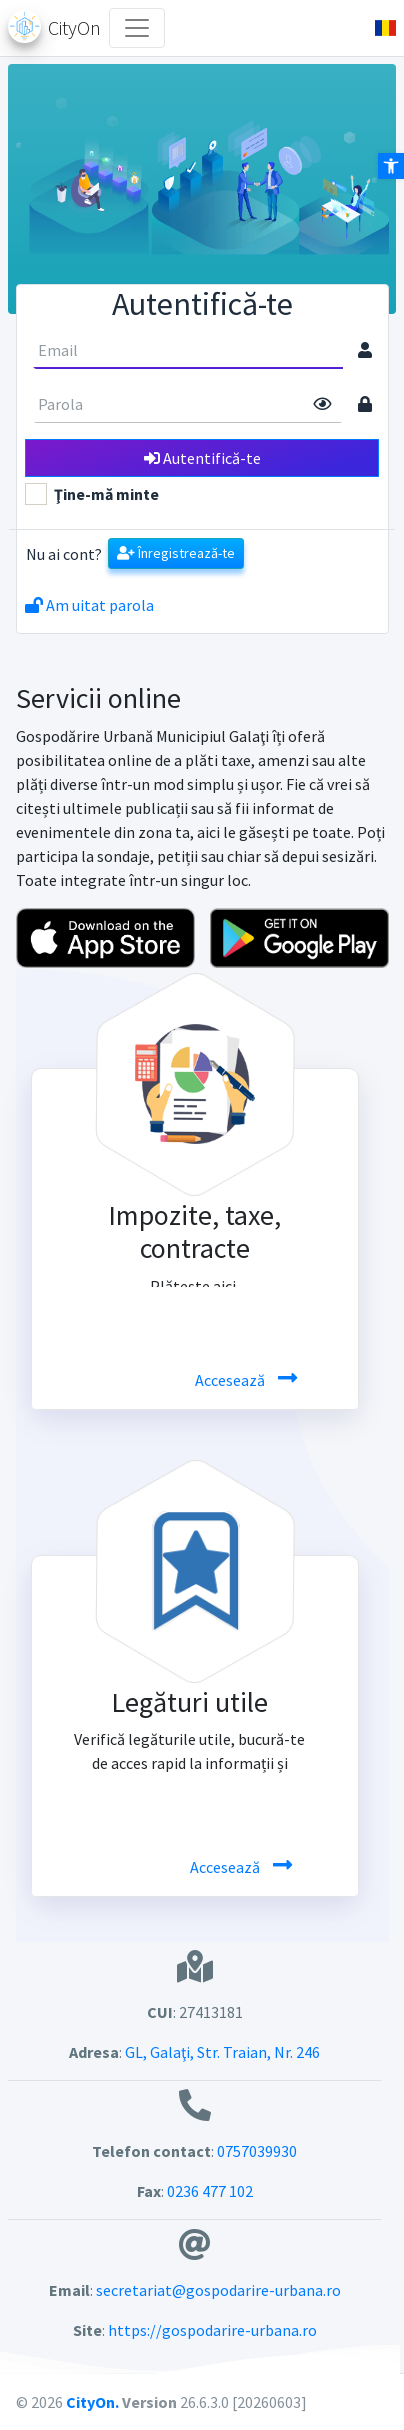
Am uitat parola (89, 605)
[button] (377, 28)
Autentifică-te (202, 458)
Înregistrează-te (176, 553)
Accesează (231, 1380)
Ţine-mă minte (106, 494)
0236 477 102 (210, 2191)
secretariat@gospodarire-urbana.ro (218, 2290)
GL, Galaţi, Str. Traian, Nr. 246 (221, 2052)
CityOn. (92, 2402)
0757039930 (257, 2151)
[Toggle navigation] (137, 28)
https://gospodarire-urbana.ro (212, 2330)
